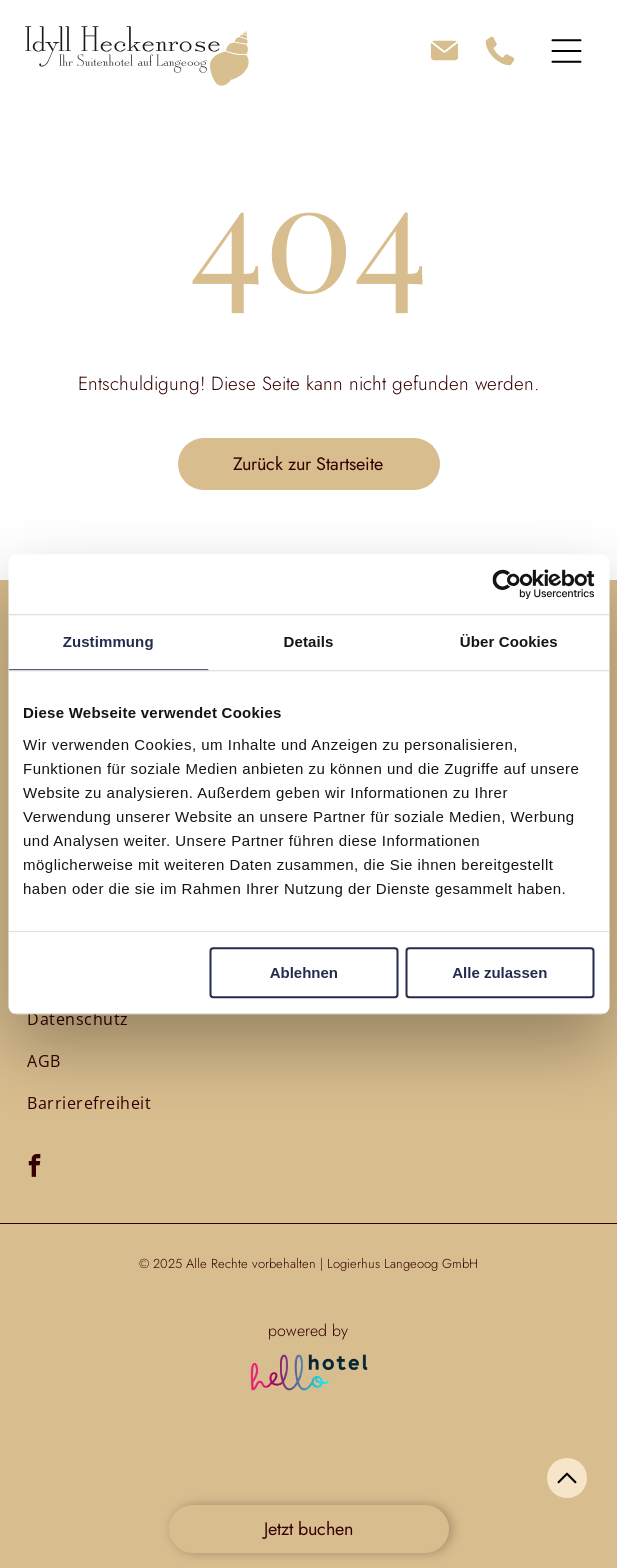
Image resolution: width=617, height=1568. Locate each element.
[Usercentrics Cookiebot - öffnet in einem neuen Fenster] (506, 584)
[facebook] (34, 1168)
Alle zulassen (499, 972)
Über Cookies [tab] (509, 641)
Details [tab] (309, 641)
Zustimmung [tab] (108, 641)
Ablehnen (304, 972)
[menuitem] (77, 1018)
